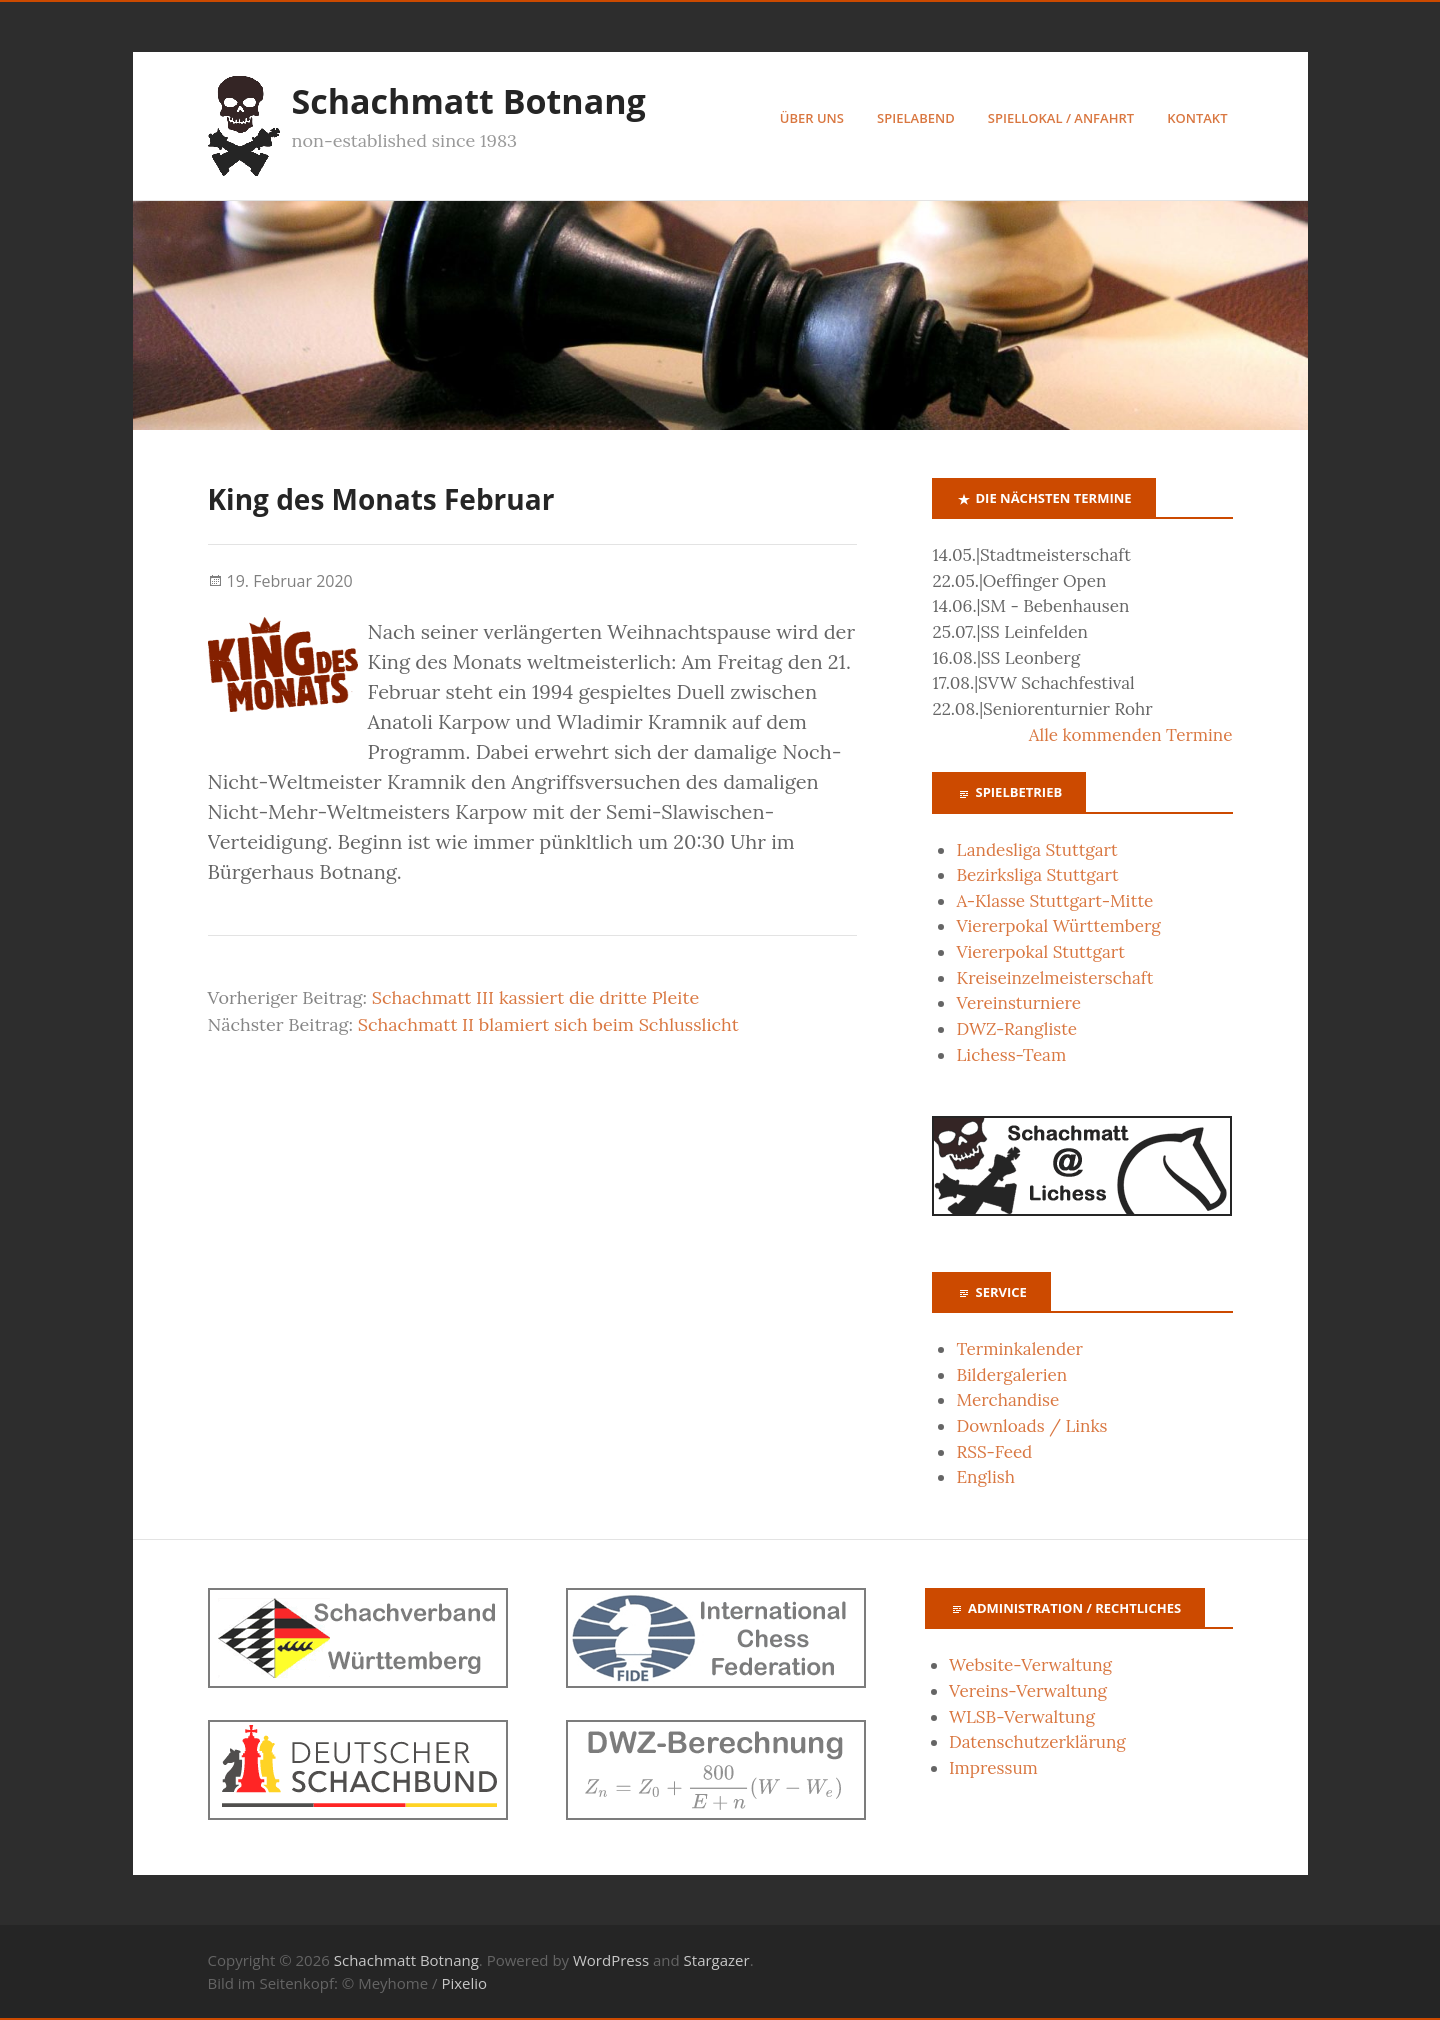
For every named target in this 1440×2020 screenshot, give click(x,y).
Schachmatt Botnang (469, 101)
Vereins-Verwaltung (1028, 1691)
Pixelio (464, 1983)
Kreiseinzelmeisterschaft (1054, 978)
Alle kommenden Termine (1131, 735)
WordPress (611, 1960)
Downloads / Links (1031, 1426)
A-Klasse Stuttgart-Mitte (1054, 901)
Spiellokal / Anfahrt (1061, 118)
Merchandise (1007, 1400)
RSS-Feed (994, 1452)
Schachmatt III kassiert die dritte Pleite (536, 997)
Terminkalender (1019, 1349)
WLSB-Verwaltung (1022, 1717)
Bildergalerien (1011, 1375)
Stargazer (717, 1960)
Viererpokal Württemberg (1058, 926)
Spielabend (916, 118)
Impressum (993, 1768)
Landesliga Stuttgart (1036, 850)
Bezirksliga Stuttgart (1037, 875)
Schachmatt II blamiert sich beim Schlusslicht (548, 1024)
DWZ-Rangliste (1016, 1029)
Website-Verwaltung (1030, 1665)
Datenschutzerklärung (1037, 1742)
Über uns (812, 118)
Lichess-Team (1011, 1055)
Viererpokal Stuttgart (1040, 952)
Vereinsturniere (1018, 1003)
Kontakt (1197, 118)
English (985, 1477)
